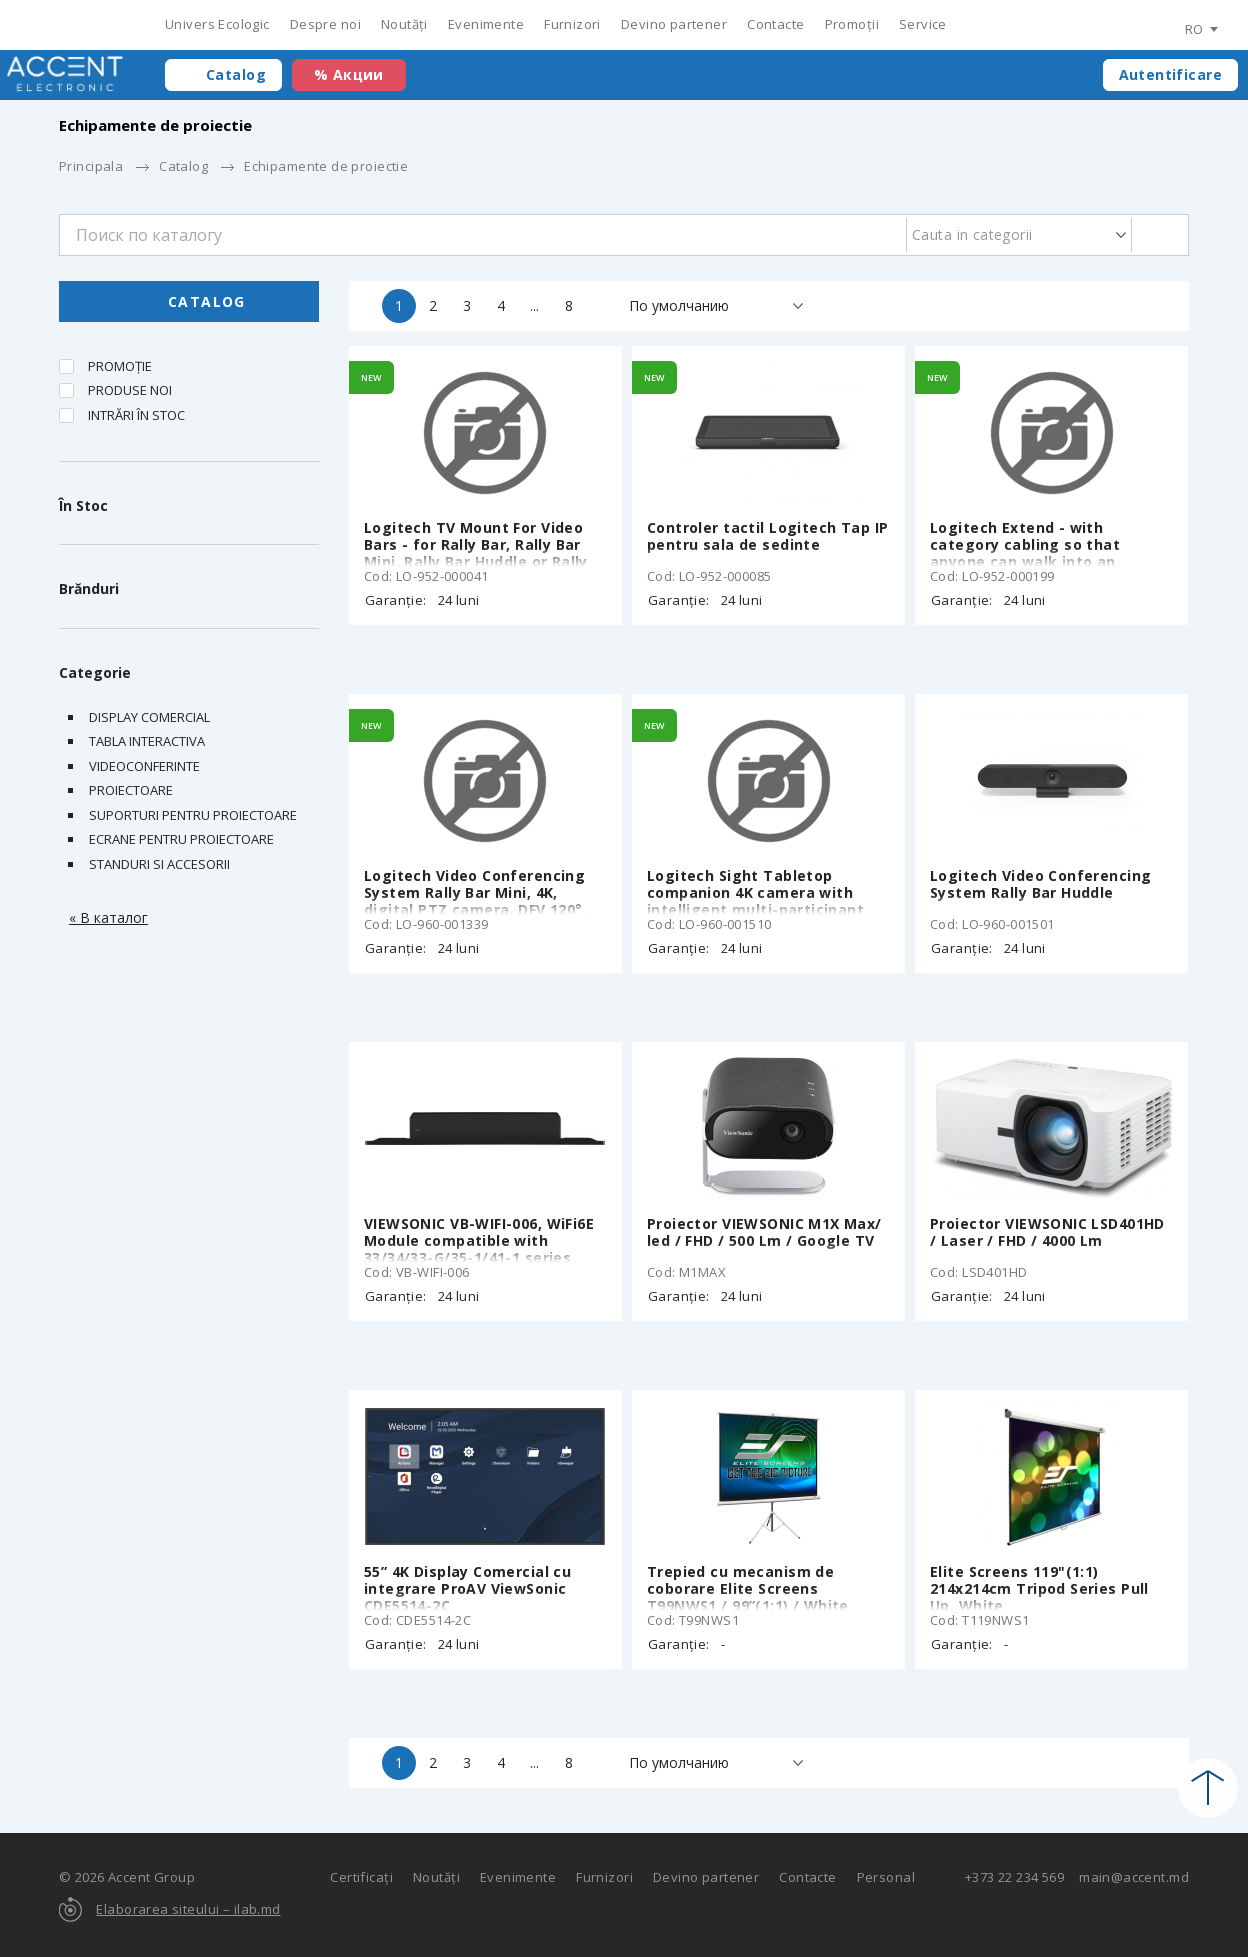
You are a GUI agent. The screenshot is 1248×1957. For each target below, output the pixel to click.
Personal (886, 1877)
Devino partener (674, 24)
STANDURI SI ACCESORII (159, 864)
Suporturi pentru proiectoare (193, 815)
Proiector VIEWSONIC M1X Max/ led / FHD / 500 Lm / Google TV (764, 1232)
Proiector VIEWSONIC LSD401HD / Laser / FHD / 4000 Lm (1047, 1232)
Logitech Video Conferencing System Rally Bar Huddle (1040, 884)
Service (923, 24)
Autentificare (1170, 74)
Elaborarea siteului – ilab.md (188, 1909)
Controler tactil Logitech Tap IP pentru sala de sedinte (767, 536)
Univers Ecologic (217, 24)
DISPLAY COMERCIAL (149, 717)
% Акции (349, 74)
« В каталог (108, 917)
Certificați (361, 1877)
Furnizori (572, 24)
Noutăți (404, 24)
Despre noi (325, 24)
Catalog (236, 74)
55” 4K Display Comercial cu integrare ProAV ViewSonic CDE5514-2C (467, 1588)
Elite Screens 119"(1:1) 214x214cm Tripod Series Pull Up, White (1039, 1588)
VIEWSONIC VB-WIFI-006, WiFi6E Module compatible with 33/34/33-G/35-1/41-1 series (479, 1240)
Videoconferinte (144, 766)
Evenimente (486, 24)
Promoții (852, 24)
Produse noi (130, 390)
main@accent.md (1134, 1877)
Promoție (120, 366)
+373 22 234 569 (1014, 1877)
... (534, 305)
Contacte (775, 24)
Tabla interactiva (147, 741)
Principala (91, 166)
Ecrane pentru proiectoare (181, 839)
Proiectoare (131, 790)
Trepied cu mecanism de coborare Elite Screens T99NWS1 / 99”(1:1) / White (748, 1588)
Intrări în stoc (136, 415)
